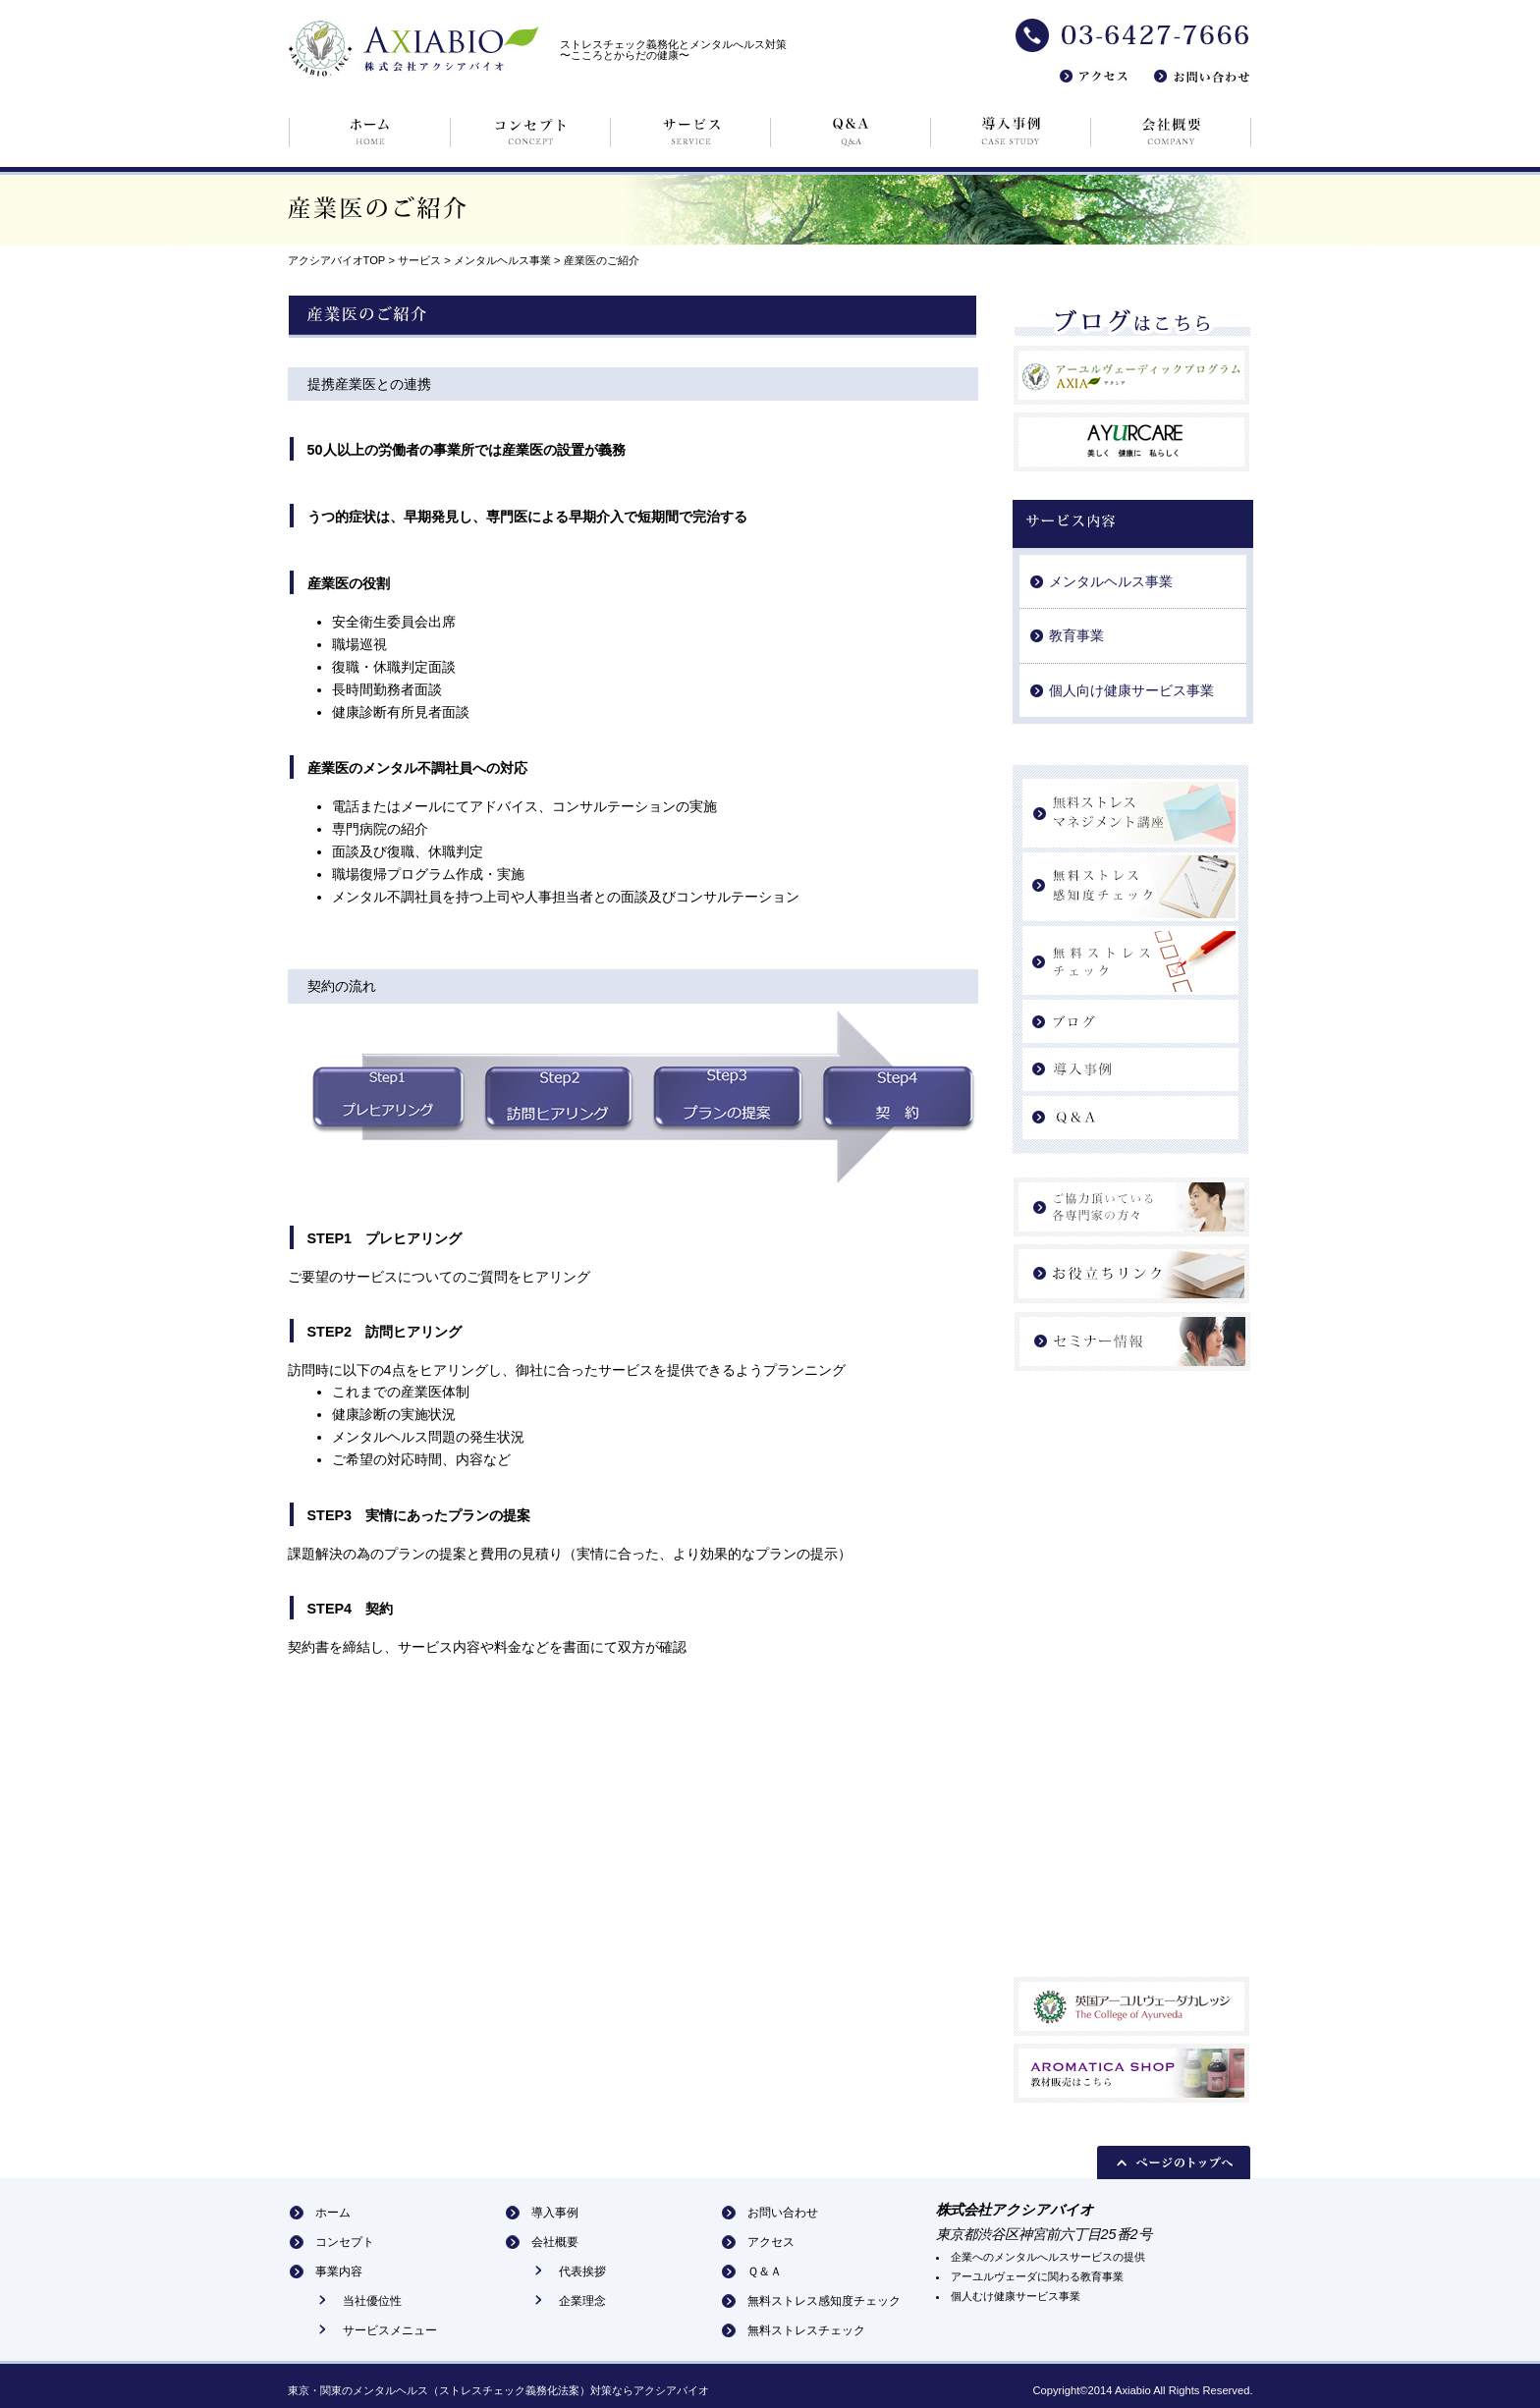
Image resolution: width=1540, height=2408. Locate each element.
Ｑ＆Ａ (764, 2271)
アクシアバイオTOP (337, 260)
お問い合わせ (782, 2212)
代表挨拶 (582, 2271)
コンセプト (344, 2242)
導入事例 (554, 2212)
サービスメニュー (390, 2330)
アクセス (771, 2242)
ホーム (333, 2212)
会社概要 (554, 2242)
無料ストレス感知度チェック (824, 2301)
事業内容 (338, 2271)
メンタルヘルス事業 (502, 260)
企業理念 (582, 2301)
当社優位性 (372, 2301)
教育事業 (1076, 635)
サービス (418, 260)
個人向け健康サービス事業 (1131, 690)
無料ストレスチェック (806, 2330)
